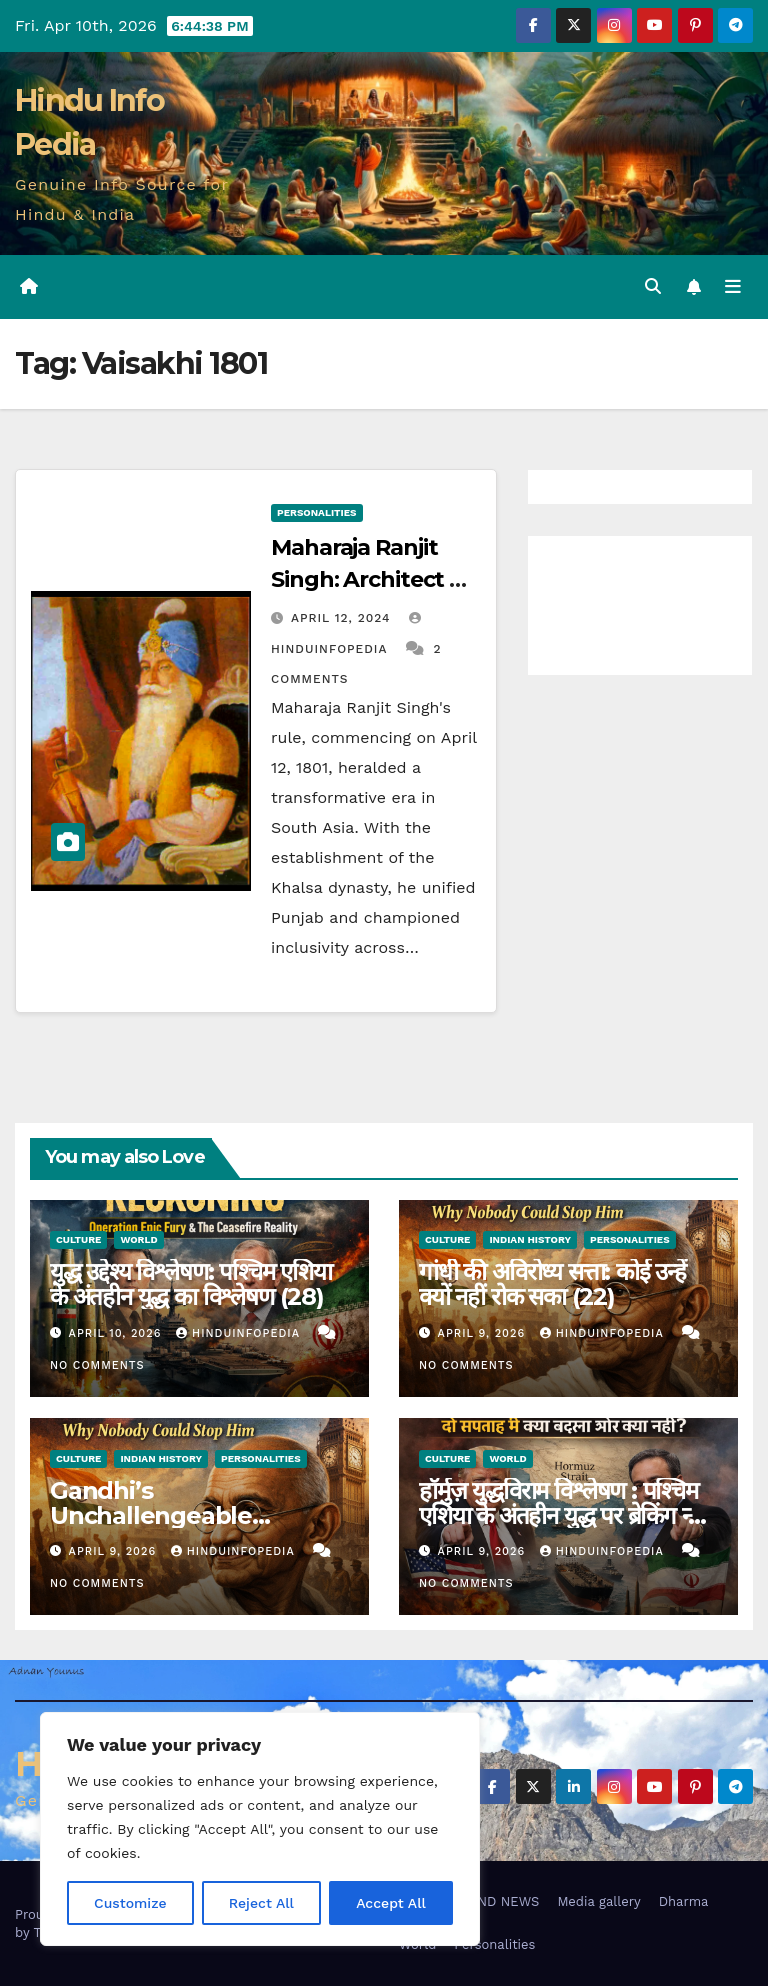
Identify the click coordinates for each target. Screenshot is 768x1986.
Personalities (317, 512)
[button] (653, 286)
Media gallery (598, 1901)
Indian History (530, 1239)
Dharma (684, 1901)
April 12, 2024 (343, 618)
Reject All (261, 1903)
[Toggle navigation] (733, 287)
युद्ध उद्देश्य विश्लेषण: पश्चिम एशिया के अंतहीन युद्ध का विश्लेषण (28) (191, 1284)
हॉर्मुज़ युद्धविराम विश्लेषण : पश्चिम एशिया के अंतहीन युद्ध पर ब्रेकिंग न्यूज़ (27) (568, 1515)
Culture (78, 1239)
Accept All (391, 1903)
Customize (130, 1903)
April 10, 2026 (117, 1333)
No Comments (97, 1365)
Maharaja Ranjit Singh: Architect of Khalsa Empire (371, 579)
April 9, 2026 (484, 1333)
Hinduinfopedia (240, 1333)
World (138, 1239)
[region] (260, 1829)
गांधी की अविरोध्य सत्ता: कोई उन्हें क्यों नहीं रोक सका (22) (552, 1284)
